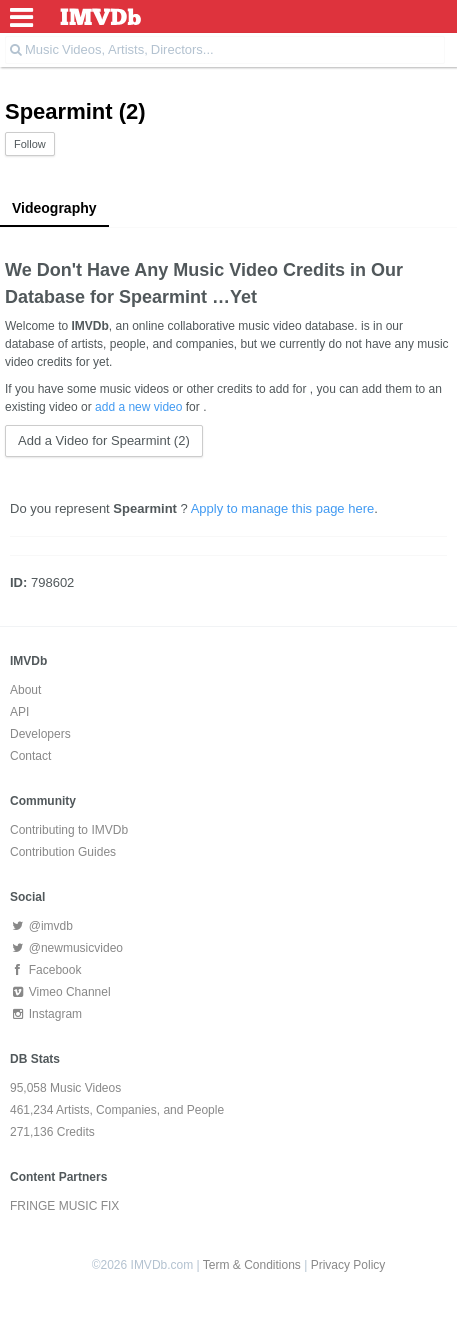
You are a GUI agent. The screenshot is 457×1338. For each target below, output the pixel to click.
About (25, 690)
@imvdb (41, 926)
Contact (30, 756)
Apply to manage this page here (283, 508)
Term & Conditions (252, 1265)
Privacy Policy (348, 1265)
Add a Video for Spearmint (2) (104, 440)
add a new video (138, 407)
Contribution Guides (63, 852)
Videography (54, 208)
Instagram (46, 1014)
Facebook (45, 970)
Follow (30, 144)
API (19, 712)
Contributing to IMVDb (69, 830)
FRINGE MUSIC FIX (64, 1206)
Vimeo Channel (60, 992)
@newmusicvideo (66, 948)
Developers (40, 734)
